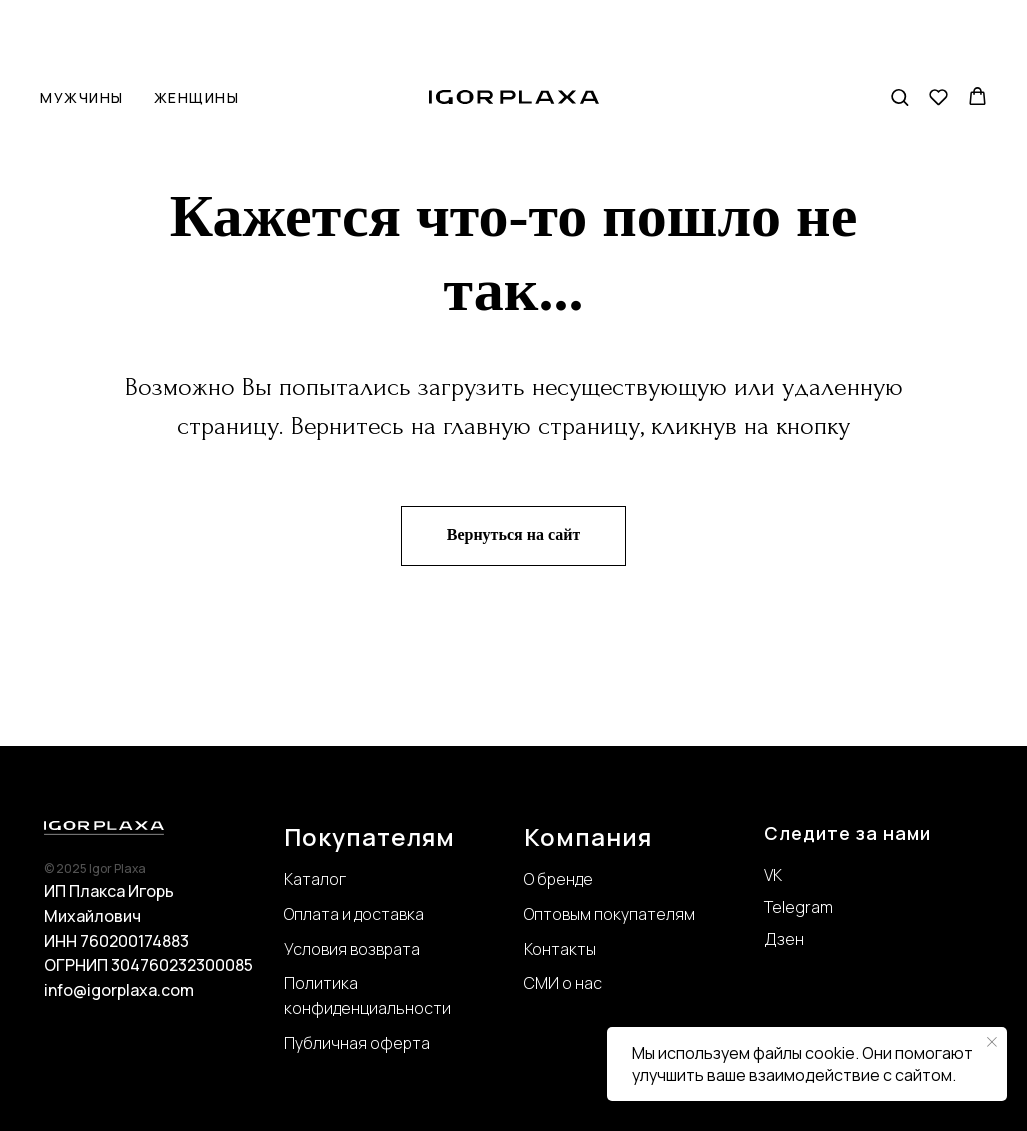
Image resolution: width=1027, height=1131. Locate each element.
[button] (899, 32)
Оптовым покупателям (609, 914)
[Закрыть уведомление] (992, 1042)
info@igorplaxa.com (119, 990)
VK (773, 875)
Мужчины (82, 33)
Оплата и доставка (354, 914)
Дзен (784, 939)
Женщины (197, 33)
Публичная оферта (357, 1043)
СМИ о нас (563, 983)
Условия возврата (352, 949)
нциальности (401, 1008)
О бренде (558, 879)
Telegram (798, 907)
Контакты (560, 949)
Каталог (315, 879)
